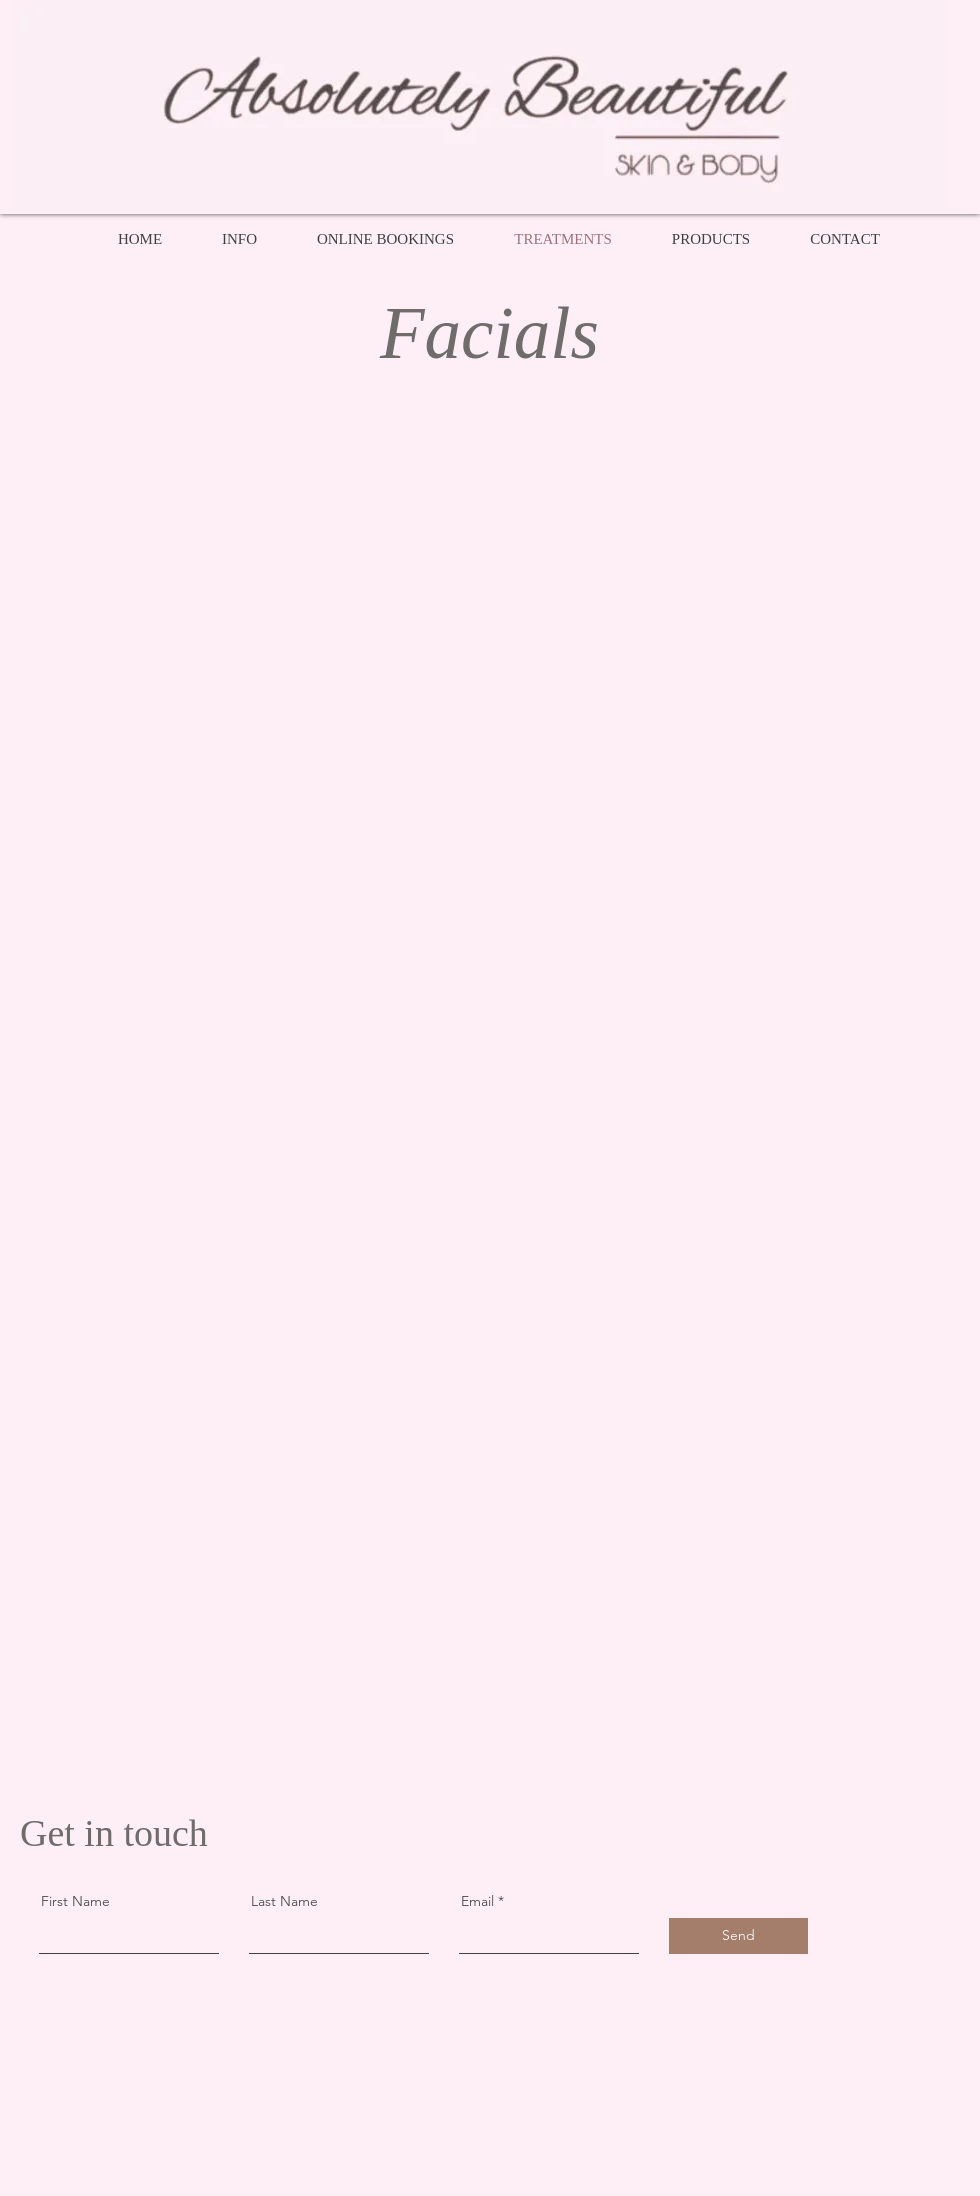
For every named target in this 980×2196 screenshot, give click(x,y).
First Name (75, 1901)
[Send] (738, 1936)
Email (477, 1901)
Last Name (284, 1901)
